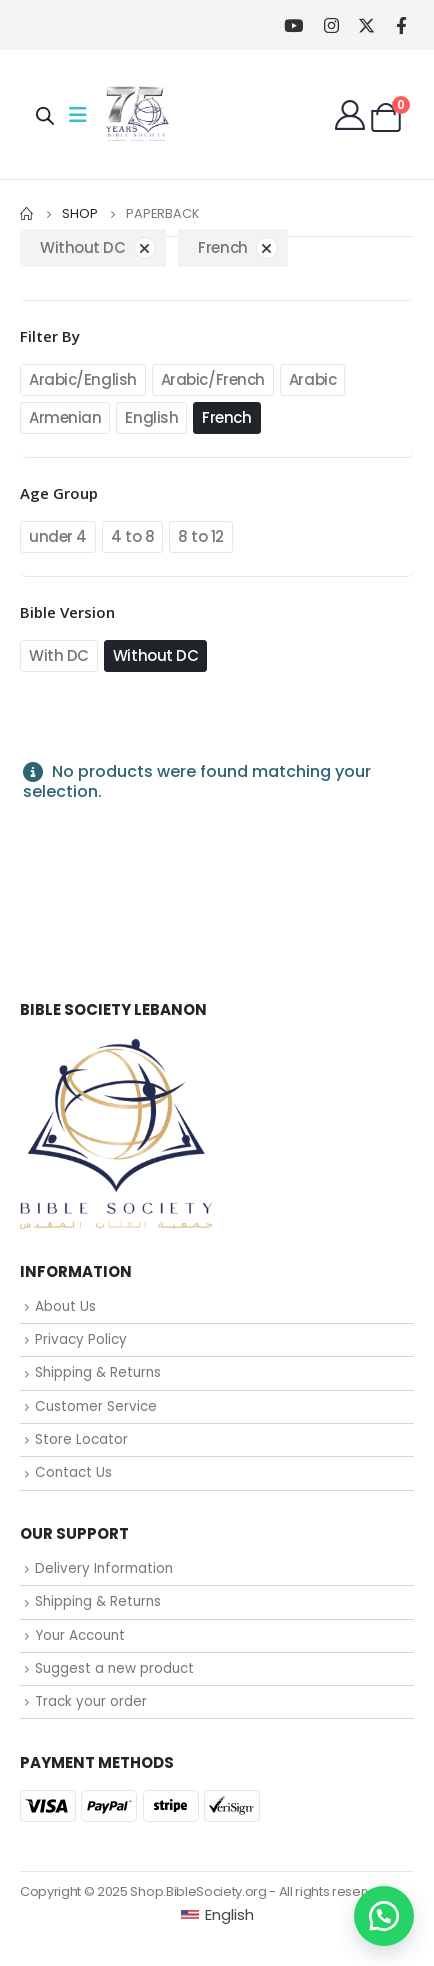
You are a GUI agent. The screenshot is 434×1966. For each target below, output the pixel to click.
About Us (65, 1306)
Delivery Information (104, 1568)
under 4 (58, 536)
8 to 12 (201, 536)
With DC (59, 655)
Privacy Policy (81, 1339)
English (151, 417)
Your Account (80, 1635)
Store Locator (81, 1439)
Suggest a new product (114, 1668)
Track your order (91, 1701)
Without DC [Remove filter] (83, 247)
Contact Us (73, 1472)
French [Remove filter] (222, 247)
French (226, 417)
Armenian (65, 417)
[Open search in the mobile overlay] (45, 115)
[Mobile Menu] (84, 115)
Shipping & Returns (98, 1372)
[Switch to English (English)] (217, 1914)
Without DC (156, 655)
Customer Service (96, 1406)
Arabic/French (213, 379)
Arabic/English (83, 379)
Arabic (312, 379)
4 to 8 (132, 536)
